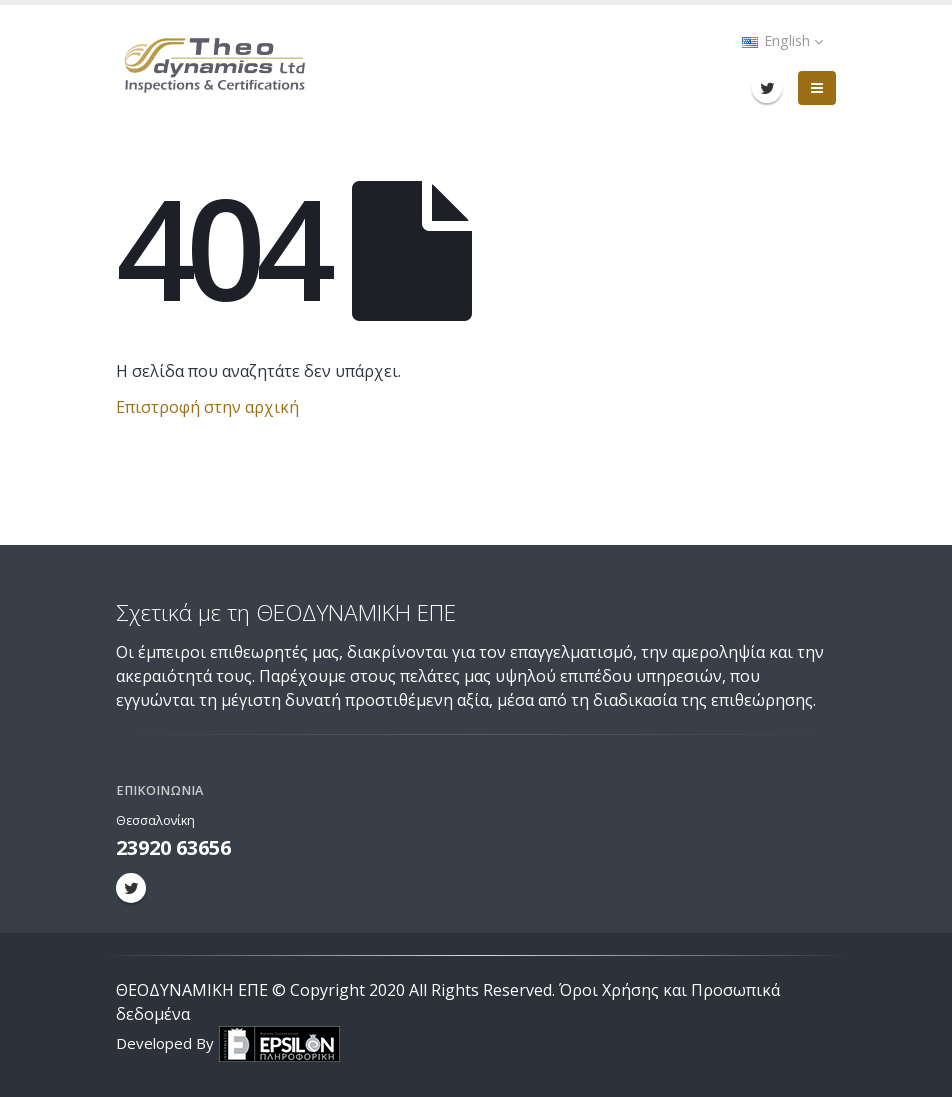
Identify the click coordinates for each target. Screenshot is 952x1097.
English (782, 40)
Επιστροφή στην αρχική (207, 407)
